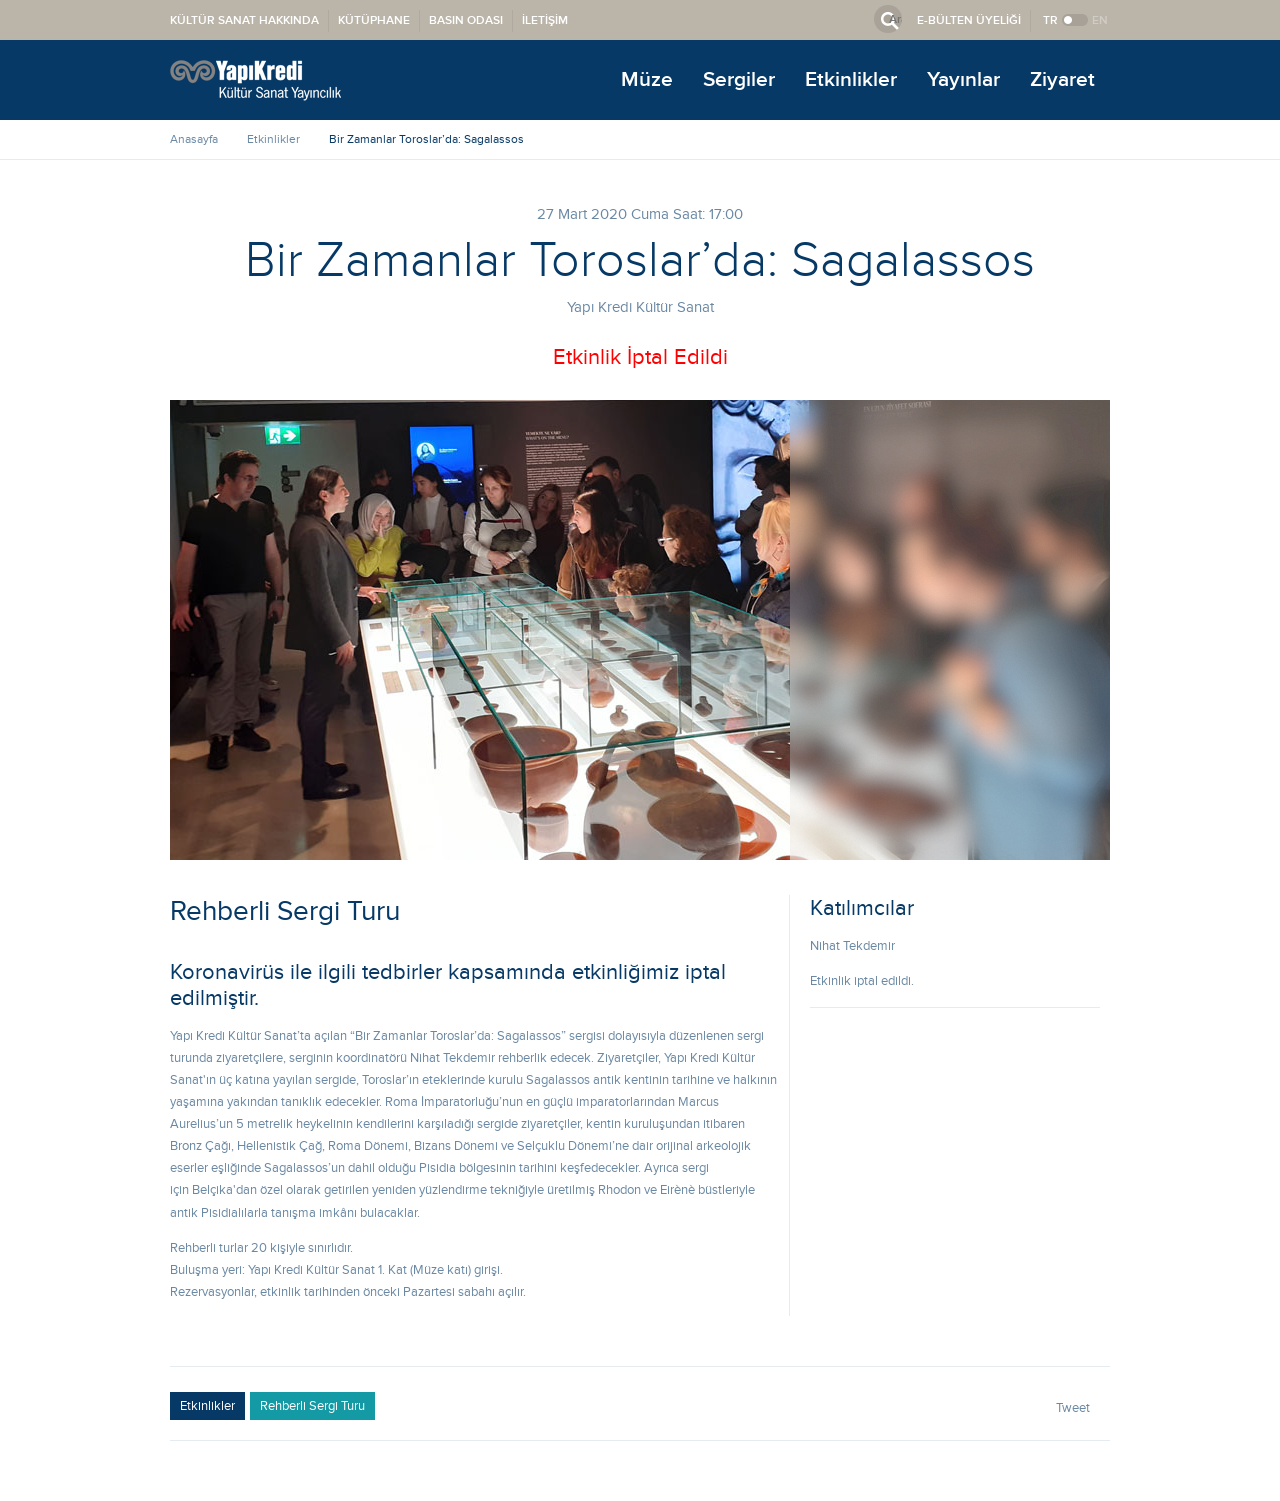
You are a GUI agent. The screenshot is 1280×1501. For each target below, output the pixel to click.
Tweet (1073, 1408)
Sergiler (739, 79)
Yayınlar (963, 79)
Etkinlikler (851, 79)
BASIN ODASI (466, 20)
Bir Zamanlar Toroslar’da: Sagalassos (426, 139)
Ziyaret (1062, 79)
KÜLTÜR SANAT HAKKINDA (244, 20)
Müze (647, 79)
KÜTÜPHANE (374, 20)
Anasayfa (194, 139)
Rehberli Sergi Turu (312, 1406)
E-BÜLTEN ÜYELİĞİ (969, 20)
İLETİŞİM (545, 20)
